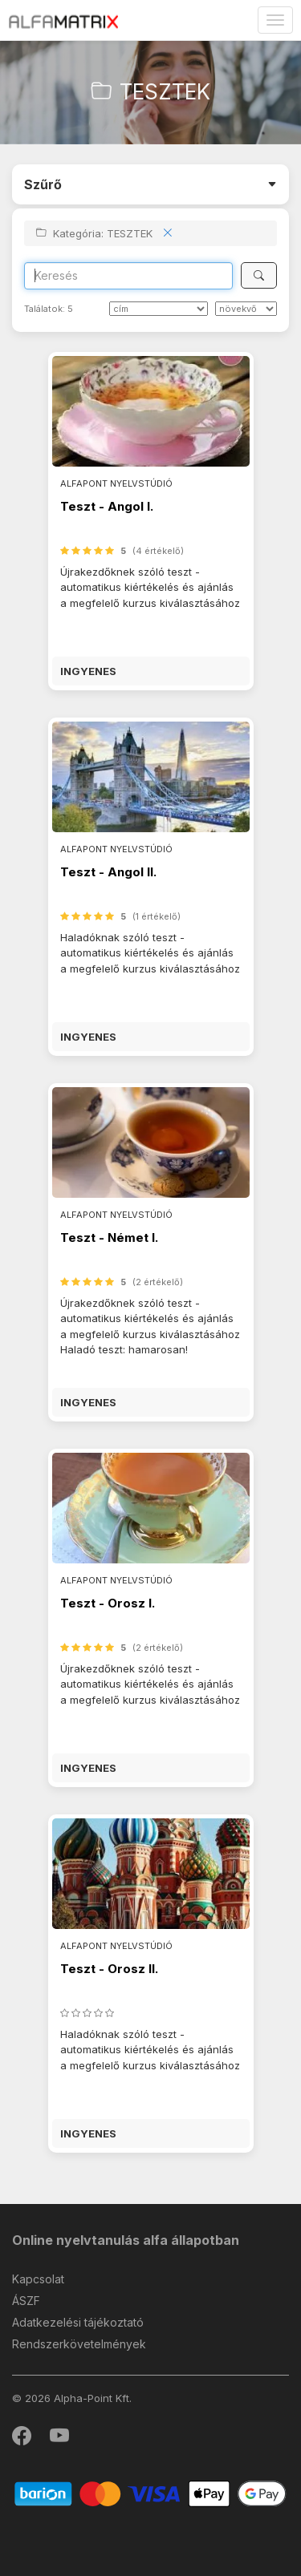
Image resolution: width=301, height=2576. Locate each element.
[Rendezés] (158, 308)
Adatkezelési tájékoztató (78, 2322)
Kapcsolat (38, 2279)
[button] (151, 671)
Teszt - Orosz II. (109, 1968)
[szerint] (246, 308)
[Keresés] (259, 275)
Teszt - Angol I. (106, 506)
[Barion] (150, 2493)
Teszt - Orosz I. (107, 1603)
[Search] (128, 275)
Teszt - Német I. (109, 1237)
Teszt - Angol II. (108, 872)
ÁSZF (26, 2300)
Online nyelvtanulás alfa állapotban (125, 2240)
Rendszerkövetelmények (79, 2344)
